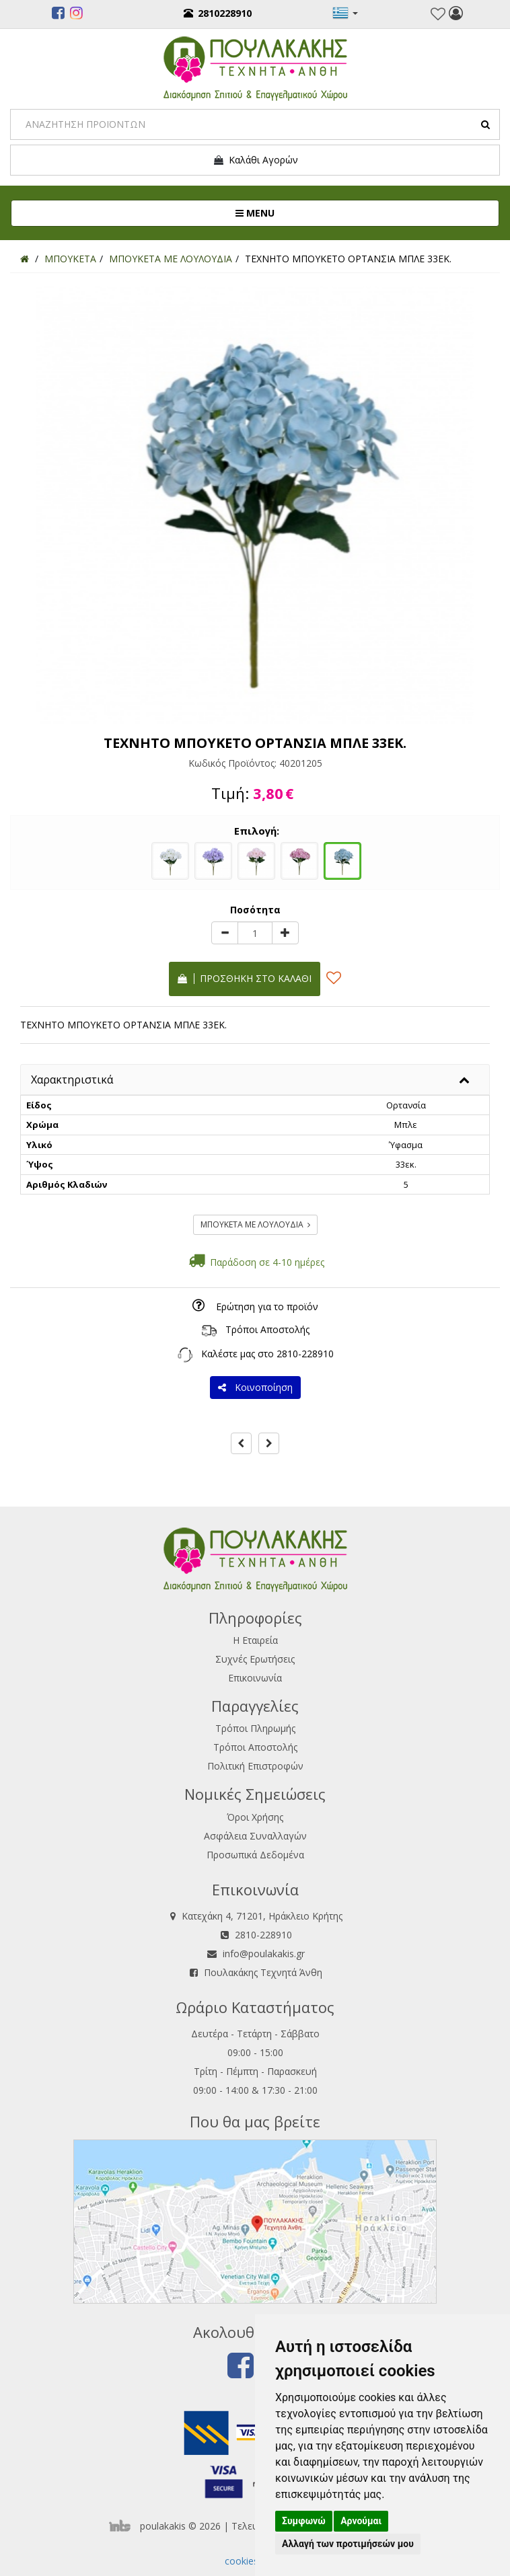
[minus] (224, 932)
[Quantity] (255, 932)
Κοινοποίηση (255, 1387)
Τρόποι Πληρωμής (255, 1728)
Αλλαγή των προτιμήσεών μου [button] (348, 2543)
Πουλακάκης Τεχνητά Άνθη (263, 1972)
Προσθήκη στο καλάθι (245, 978)
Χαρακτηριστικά (72, 1079)
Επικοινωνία (255, 1677)
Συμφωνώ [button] (304, 2520)
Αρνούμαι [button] (360, 2520)
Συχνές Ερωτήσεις (255, 1659)
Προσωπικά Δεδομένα (255, 1854)
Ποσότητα (255, 909)
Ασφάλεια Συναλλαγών (255, 1835)
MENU (299, 212)
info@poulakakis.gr (264, 1953)
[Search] (255, 124)
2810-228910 (305, 1353)
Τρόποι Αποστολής (267, 1329)
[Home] (24, 258)
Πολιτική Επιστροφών (255, 1765)
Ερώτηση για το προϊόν (267, 1306)
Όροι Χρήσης (255, 1817)
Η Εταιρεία (255, 1640)
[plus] (285, 932)
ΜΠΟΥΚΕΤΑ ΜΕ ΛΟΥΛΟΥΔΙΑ (255, 1224)
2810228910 (218, 13)
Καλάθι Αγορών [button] (255, 160)
